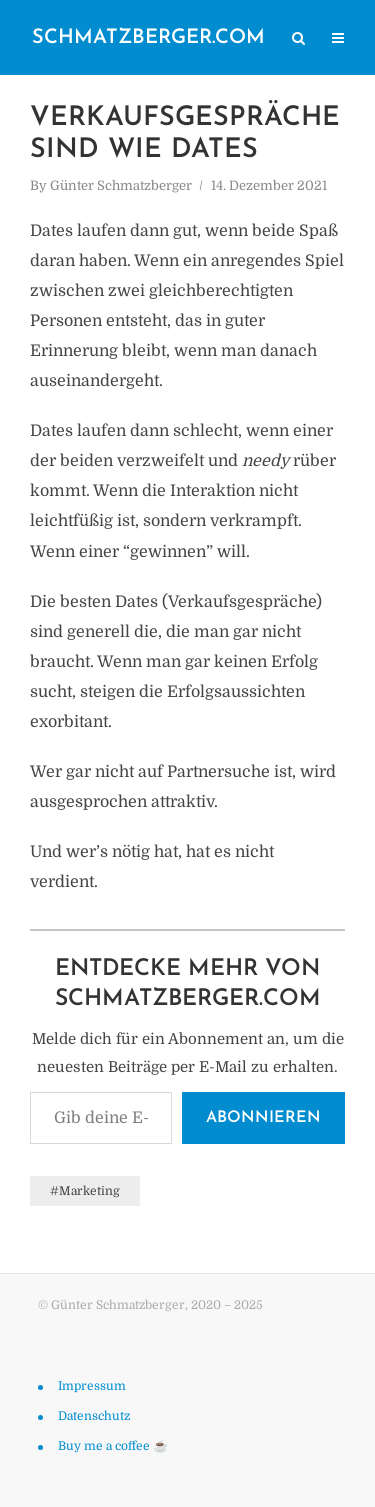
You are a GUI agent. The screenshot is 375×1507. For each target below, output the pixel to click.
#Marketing (85, 1191)
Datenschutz (94, 1416)
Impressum (92, 1386)
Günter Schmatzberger (121, 185)
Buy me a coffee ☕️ (113, 1446)
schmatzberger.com (148, 38)
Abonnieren (263, 1118)
